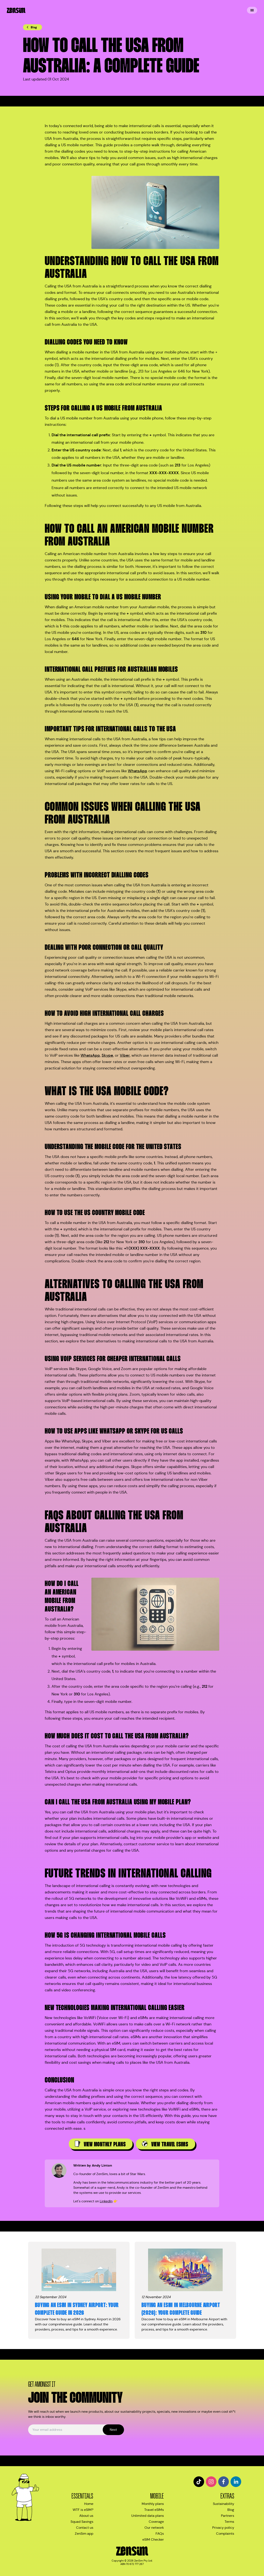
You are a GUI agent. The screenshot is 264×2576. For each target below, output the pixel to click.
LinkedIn (106, 2201)
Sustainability (223, 2504)
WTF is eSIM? (83, 2510)
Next (113, 2430)
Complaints (225, 2534)
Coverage (156, 2522)
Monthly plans (153, 2504)
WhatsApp (137, 771)
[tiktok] (198, 2481)
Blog (31, 27)
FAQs (160, 2534)
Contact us (84, 2528)
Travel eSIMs (154, 2510)
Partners (227, 2516)
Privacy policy (223, 2528)
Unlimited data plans (147, 2516)
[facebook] (223, 2481)
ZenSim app (84, 2534)
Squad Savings (82, 2522)
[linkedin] (236, 2481)
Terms (229, 2522)
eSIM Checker (153, 2539)
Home (88, 2504)
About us (86, 2516)
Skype (107, 1055)
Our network (154, 2528)
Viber (125, 1055)
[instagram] (211, 2481)
